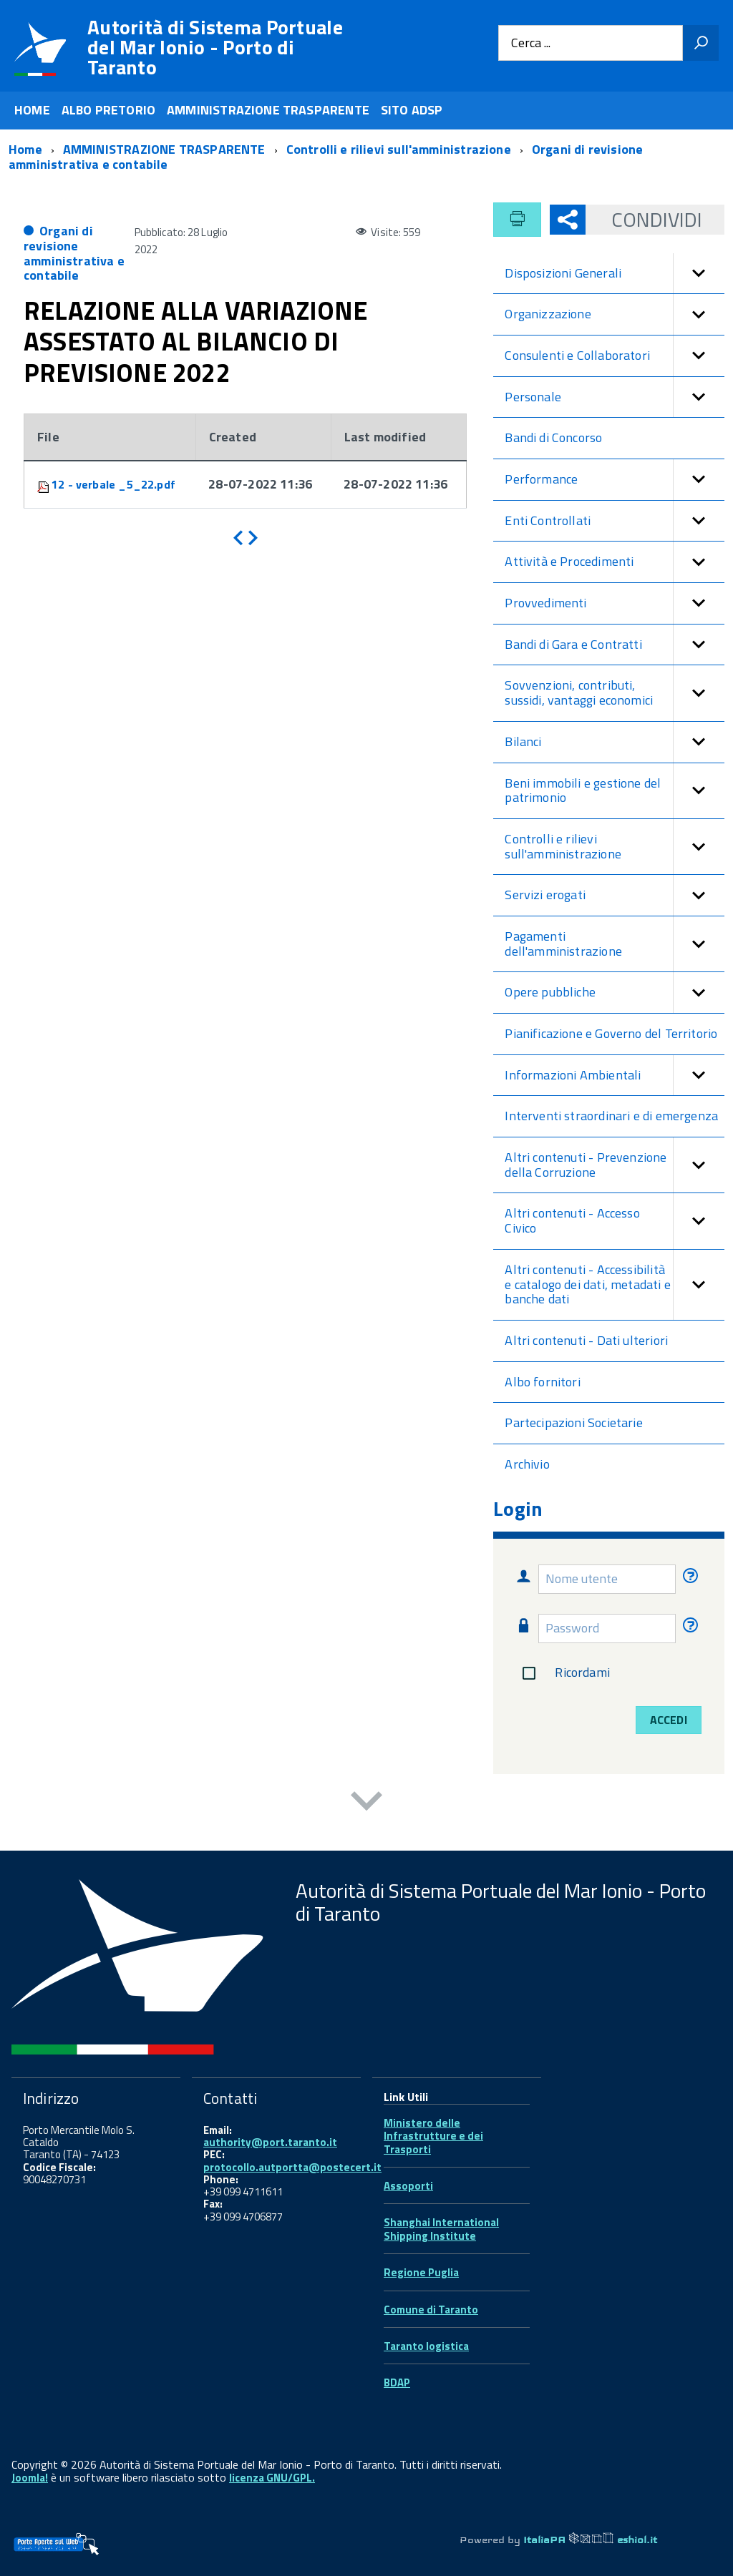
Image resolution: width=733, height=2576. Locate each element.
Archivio (527, 1464)
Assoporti (408, 2186)
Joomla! (29, 2477)
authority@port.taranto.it (270, 2142)
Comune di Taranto (431, 2309)
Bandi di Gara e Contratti (614, 645)
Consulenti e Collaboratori (614, 356)
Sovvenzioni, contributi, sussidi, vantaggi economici (614, 692)
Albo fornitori (543, 1381)
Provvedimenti (614, 603)
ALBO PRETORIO (108, 109)
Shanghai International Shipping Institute (441, 2228)
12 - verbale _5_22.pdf (113, 484)
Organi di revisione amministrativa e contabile (74, 253)
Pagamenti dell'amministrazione (614, 943)
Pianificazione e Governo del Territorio (611, 1033)
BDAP (397, 2382)
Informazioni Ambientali (614, 1075)
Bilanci (614, 742)
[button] (698, 273)
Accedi (668, 1719)
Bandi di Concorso (553, 437)
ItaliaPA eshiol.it (590, 2539)
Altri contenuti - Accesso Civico (614, 1220)
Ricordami (563, 1673)
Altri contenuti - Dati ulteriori (586, 1340)
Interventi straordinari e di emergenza (611, 1115)
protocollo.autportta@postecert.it (292, 2167)
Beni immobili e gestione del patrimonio (614, 790)
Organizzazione (614, 314)
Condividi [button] (644, 219)
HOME (32, 109)
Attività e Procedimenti (614, 562)
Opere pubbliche (614, 992)
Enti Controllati (614, 521)
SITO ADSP (412, 109)
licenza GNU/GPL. (272, 2477)
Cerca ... (530, 43)
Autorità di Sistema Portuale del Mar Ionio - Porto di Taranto (215, 47)
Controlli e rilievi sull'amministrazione (614, 846)
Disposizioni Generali (614, 273)
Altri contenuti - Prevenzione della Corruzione (614, 1164)
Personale (614, 397)
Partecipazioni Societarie (574, 1422)
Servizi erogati (614, 895)
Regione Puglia (421, 2272)
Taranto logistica (426, 2346)
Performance (614, 479)
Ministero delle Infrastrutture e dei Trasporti (433, 2136)
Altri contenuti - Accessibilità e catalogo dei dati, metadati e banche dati (614, 1285)
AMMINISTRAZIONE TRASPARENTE (268, 109)
